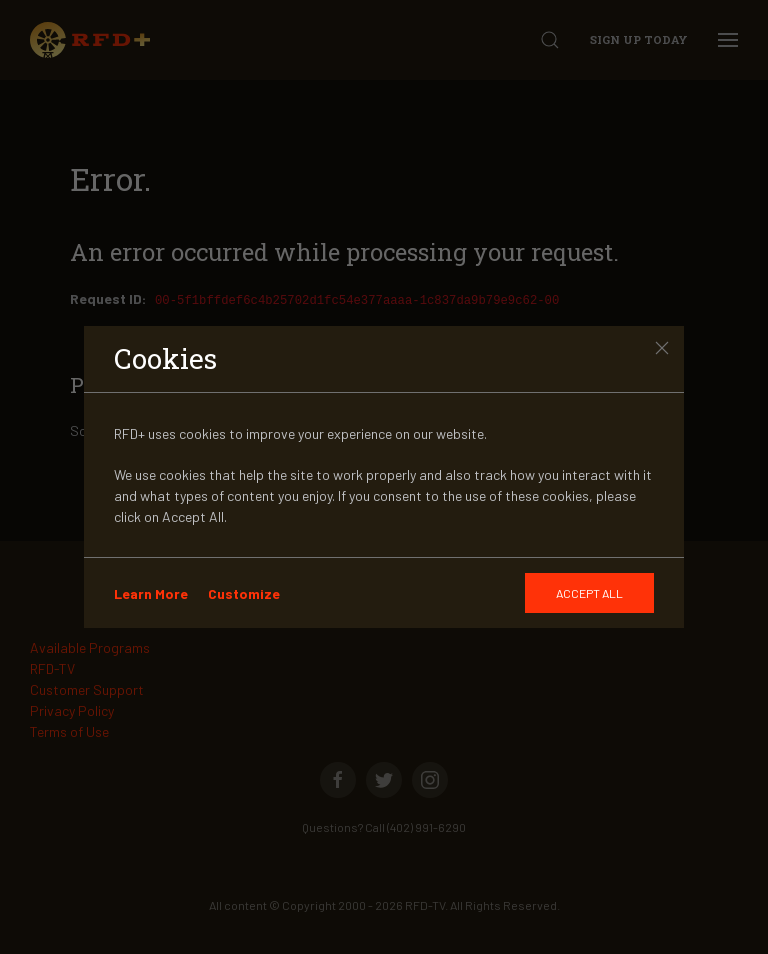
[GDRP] (589, 593)
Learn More (151, 593)
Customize (244, 593)
